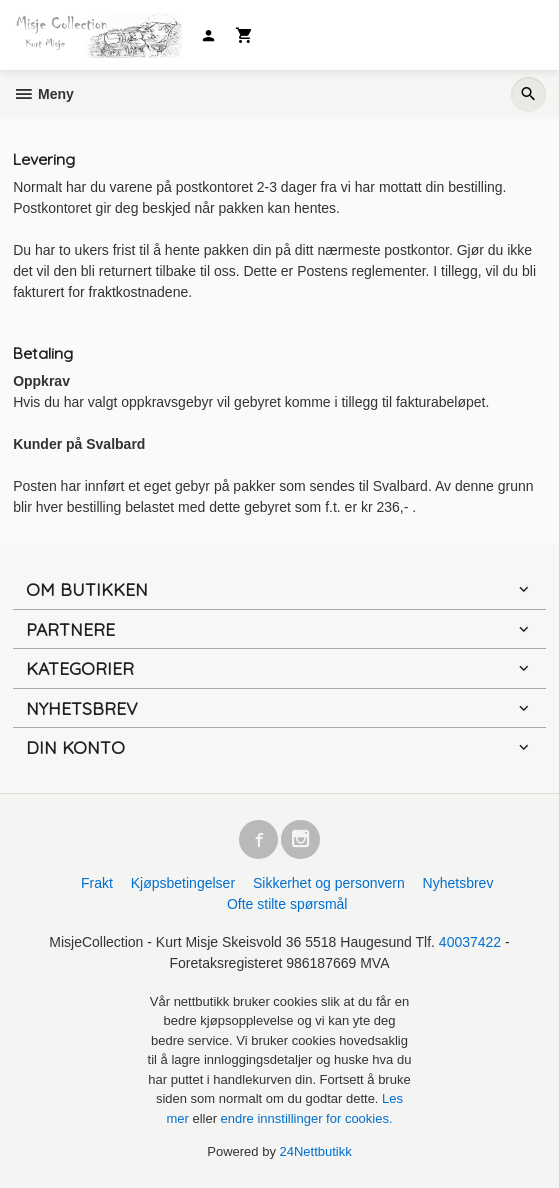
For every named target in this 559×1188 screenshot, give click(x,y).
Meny (43, 94)
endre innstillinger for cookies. (307, 1118)
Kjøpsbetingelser (183, 883)
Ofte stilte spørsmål (287, 904)
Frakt (97, 883)
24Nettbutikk (316, 1151)
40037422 (470, 942)
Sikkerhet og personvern (329, 883)
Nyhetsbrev (458, 883)
